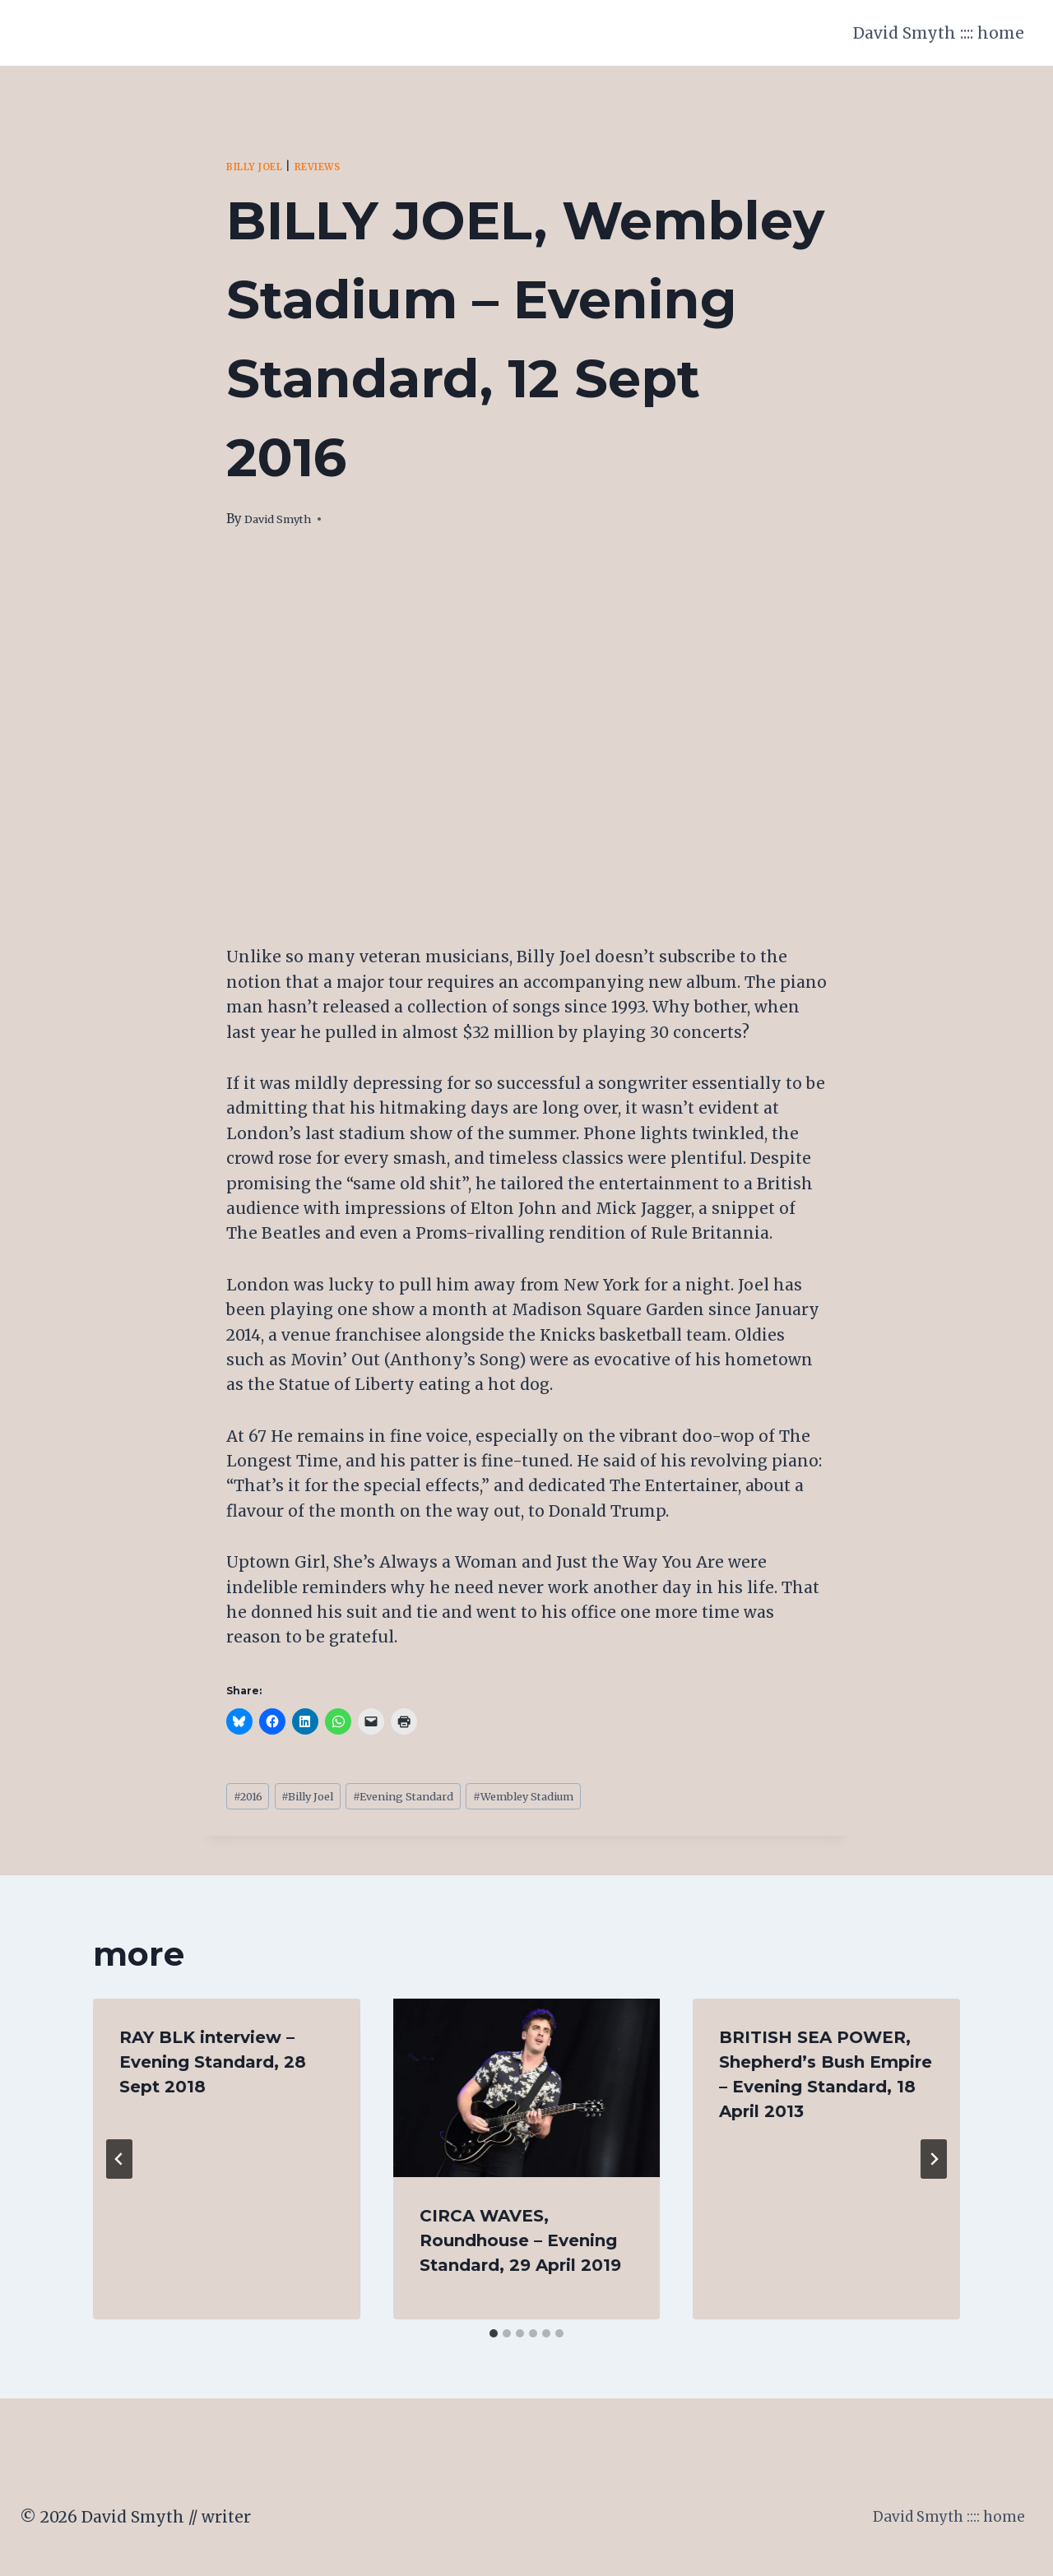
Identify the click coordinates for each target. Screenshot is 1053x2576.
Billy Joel (261, 167)
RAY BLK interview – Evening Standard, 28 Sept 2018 (212, 2067)
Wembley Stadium (585, 1799)
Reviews (337, 167)
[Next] (934, 2165)
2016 (252, 1799)
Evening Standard (440, 1799)
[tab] (493, 2339)
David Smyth (284, 518)
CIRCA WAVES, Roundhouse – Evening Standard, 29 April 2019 (520, 2246)
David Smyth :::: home (938, 33)
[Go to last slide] (119, 2165)
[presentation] (527, 2093)
